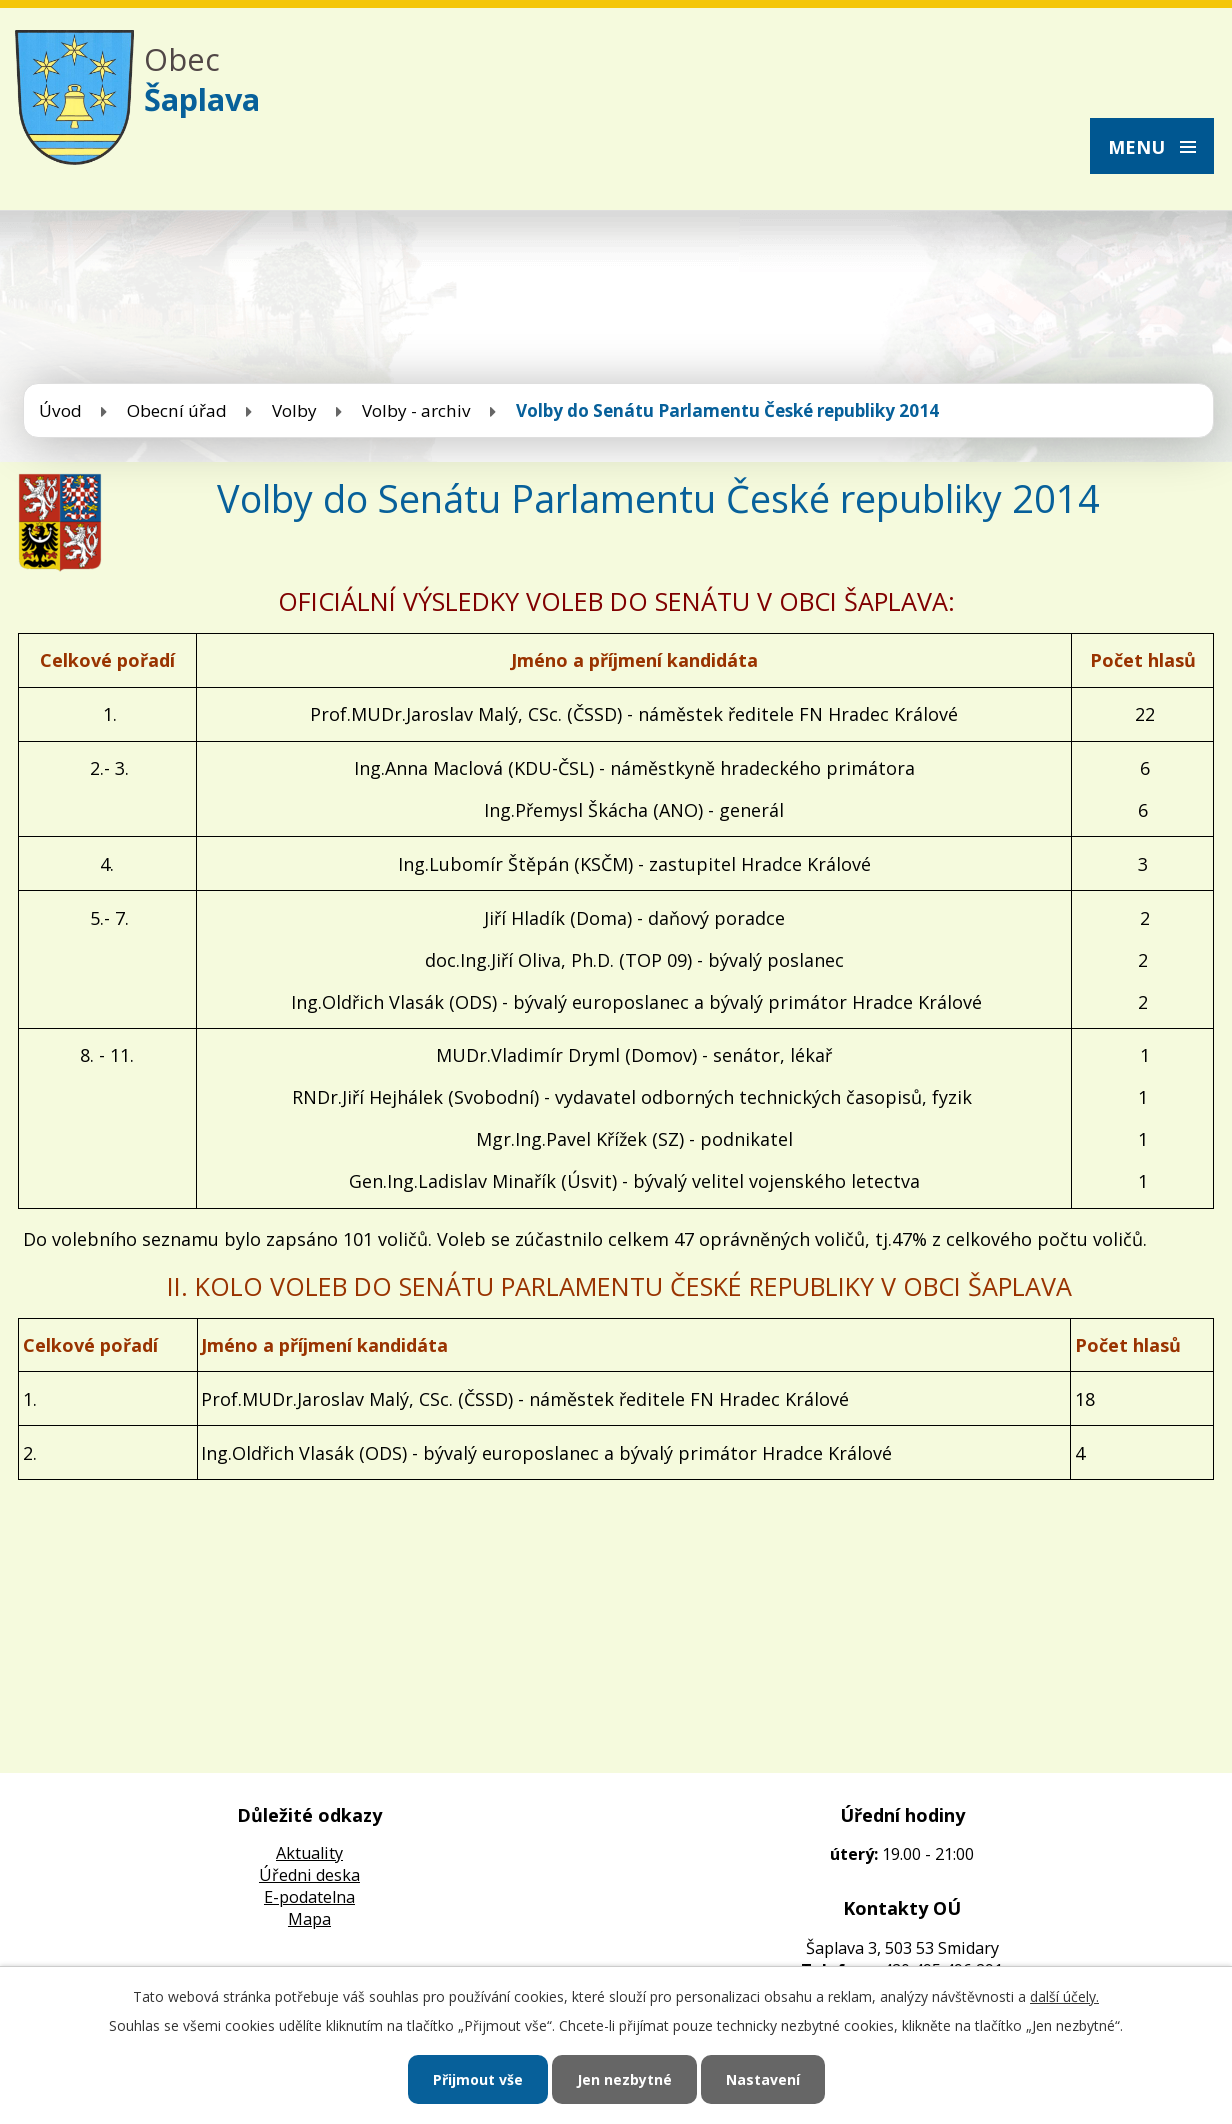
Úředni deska (309, 1875)
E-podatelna (309, 1897)
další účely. (1064, 1996)
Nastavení (763, 2079)
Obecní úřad (177, 410)
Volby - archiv (416, 410)
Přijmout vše (478, 2079)
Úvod (60, 410)
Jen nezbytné (624, 2079)
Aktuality (309, 1853)
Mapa (309, 1919)
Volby (294, 410)
